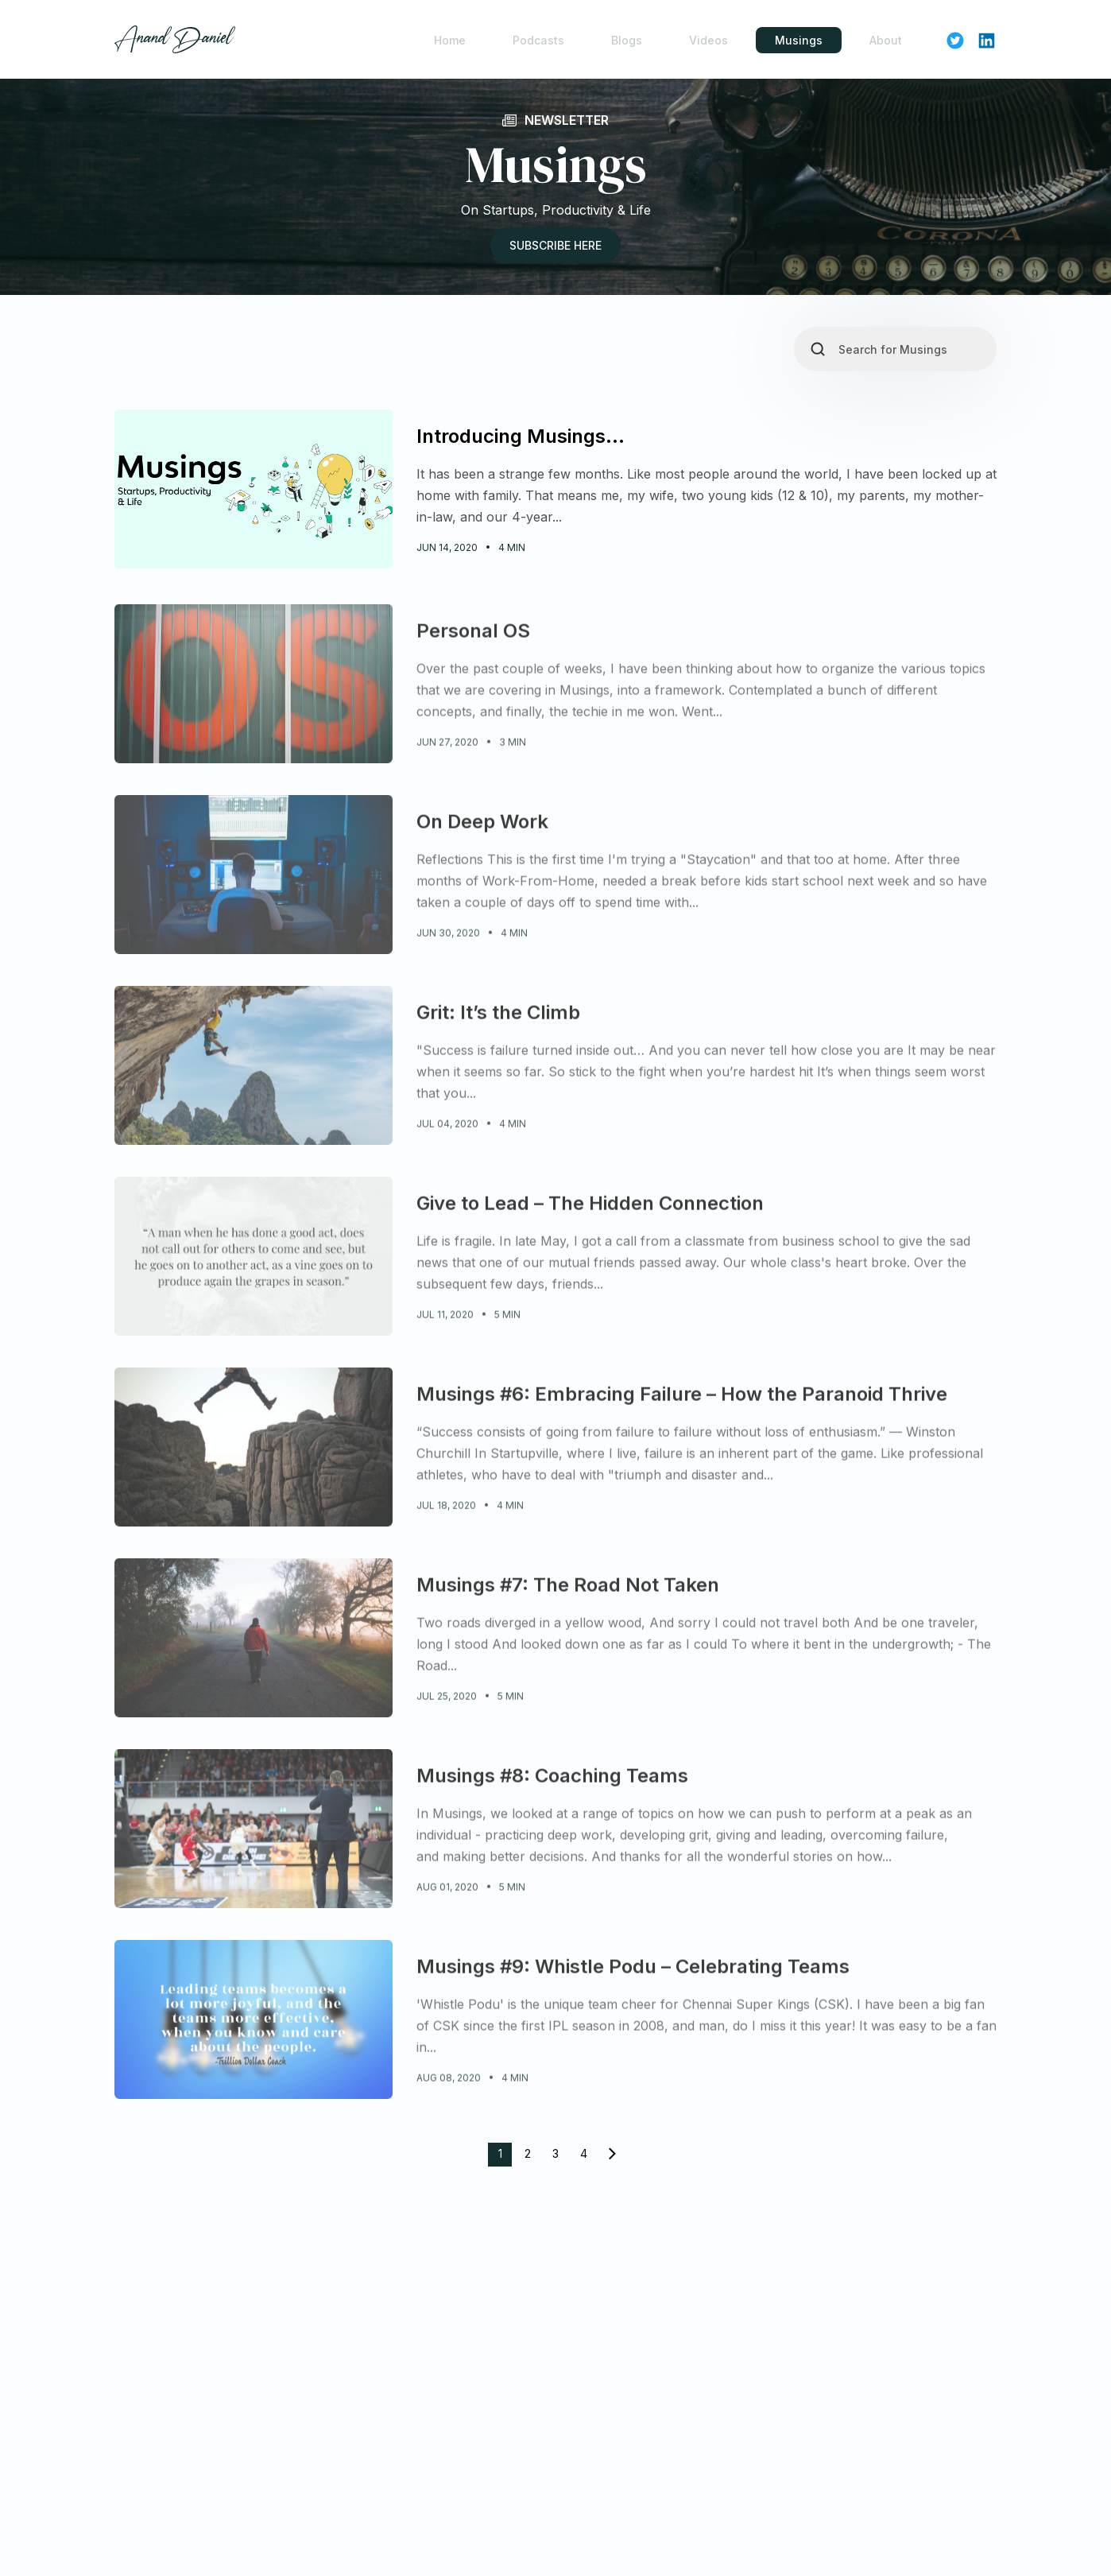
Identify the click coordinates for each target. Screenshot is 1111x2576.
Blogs (626, 40)
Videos (708, 40)
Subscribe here (555, 246)
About (885, 40)
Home (450, 40)
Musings (799, 40)
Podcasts (538, 40)
